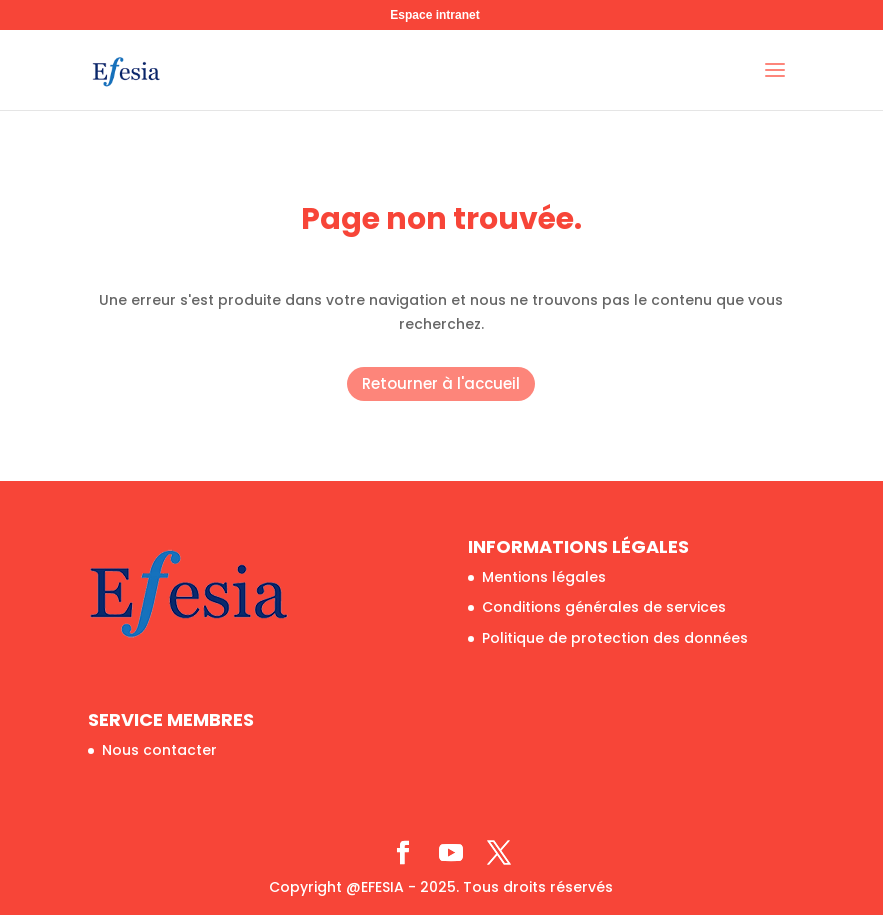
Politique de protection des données (615, 638)
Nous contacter (159, 750)
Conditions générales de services (604, 607)
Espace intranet (434, 15)
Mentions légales (544, 577)
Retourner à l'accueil (441, 383)
